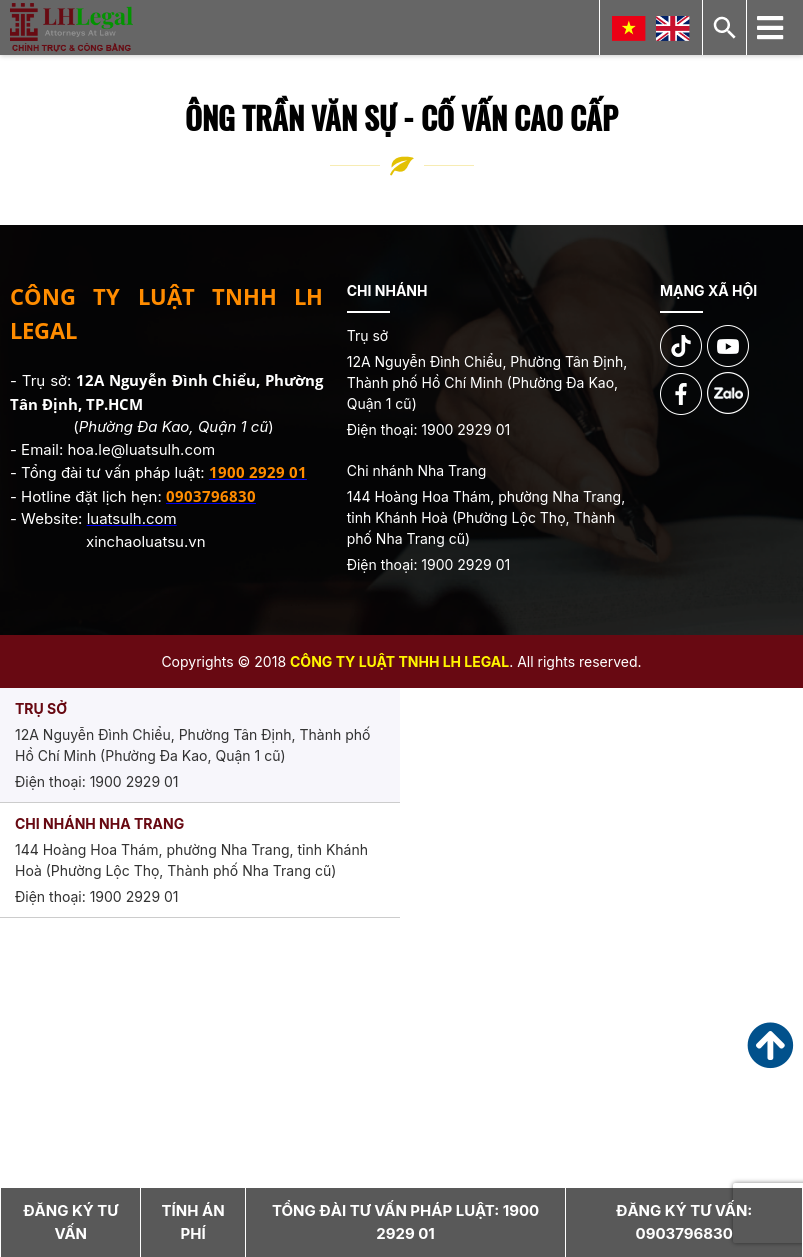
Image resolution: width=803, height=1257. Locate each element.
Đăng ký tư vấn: (684, 1222)
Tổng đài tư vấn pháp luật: (405, 1222)
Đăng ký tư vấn (70, 1222)
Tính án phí (193, 1222)
